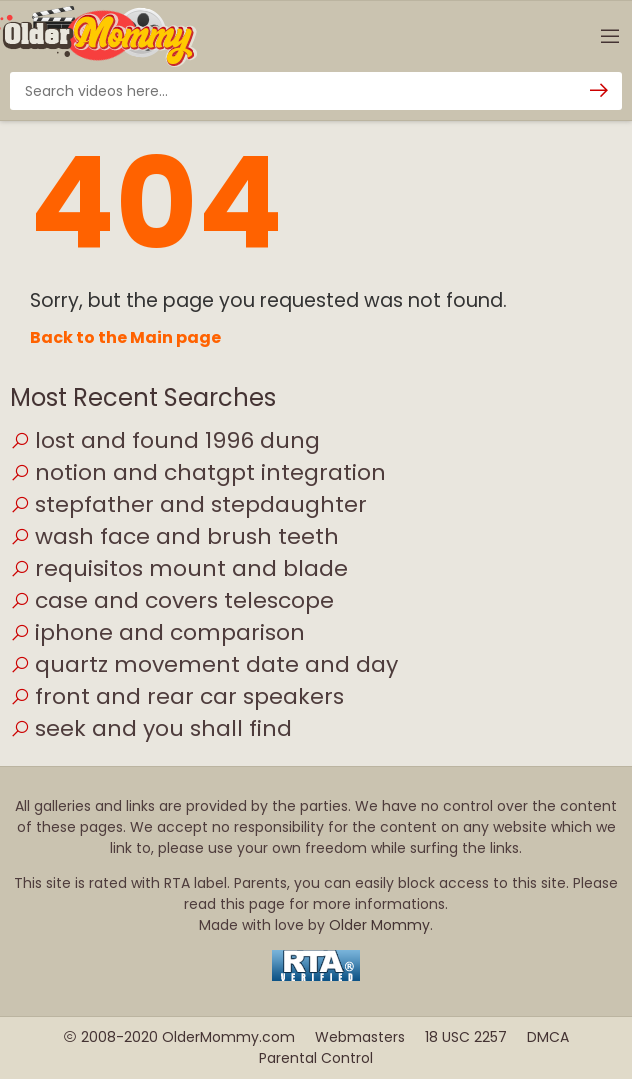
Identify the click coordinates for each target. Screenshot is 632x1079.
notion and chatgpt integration (198, 472)
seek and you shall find (151, 728)
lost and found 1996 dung (165, 440)
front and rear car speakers (177, 696)
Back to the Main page (125, 337)
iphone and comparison (157, 632)
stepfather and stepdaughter (188, 504)
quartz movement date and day (204, 664)
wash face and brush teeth (174, 536)
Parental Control (316, 1058)
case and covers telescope (172, 600)
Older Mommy (379, 925)
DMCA (548, 1037)
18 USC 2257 (466, 1037)
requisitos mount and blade (179, 568)
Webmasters (360, 1037)
